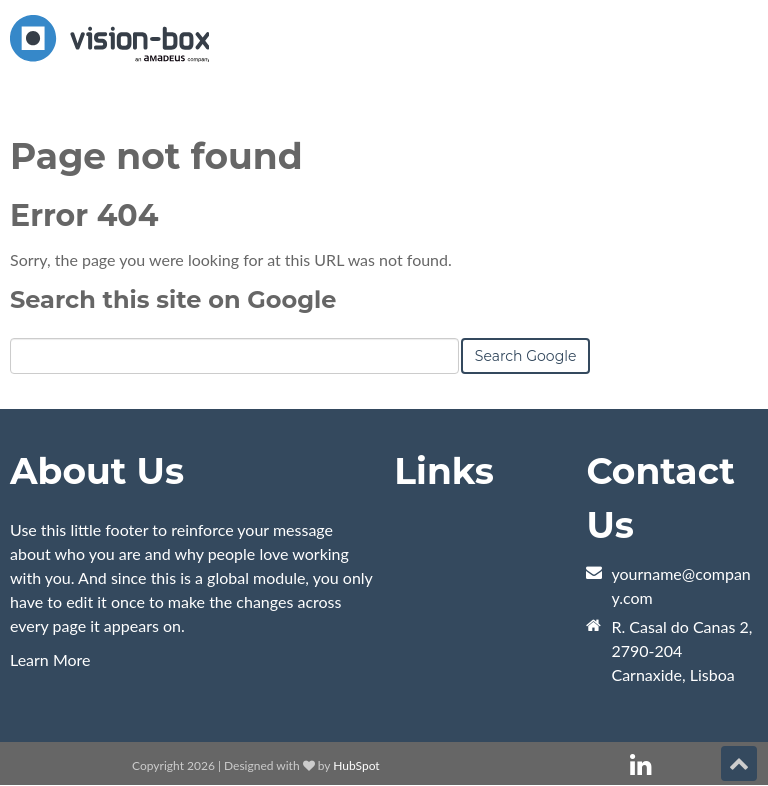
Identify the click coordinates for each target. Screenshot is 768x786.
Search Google (526, 356)
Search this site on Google (173, 299)
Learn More (50, 659)
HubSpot (356, 765)
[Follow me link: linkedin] (640, 765)
